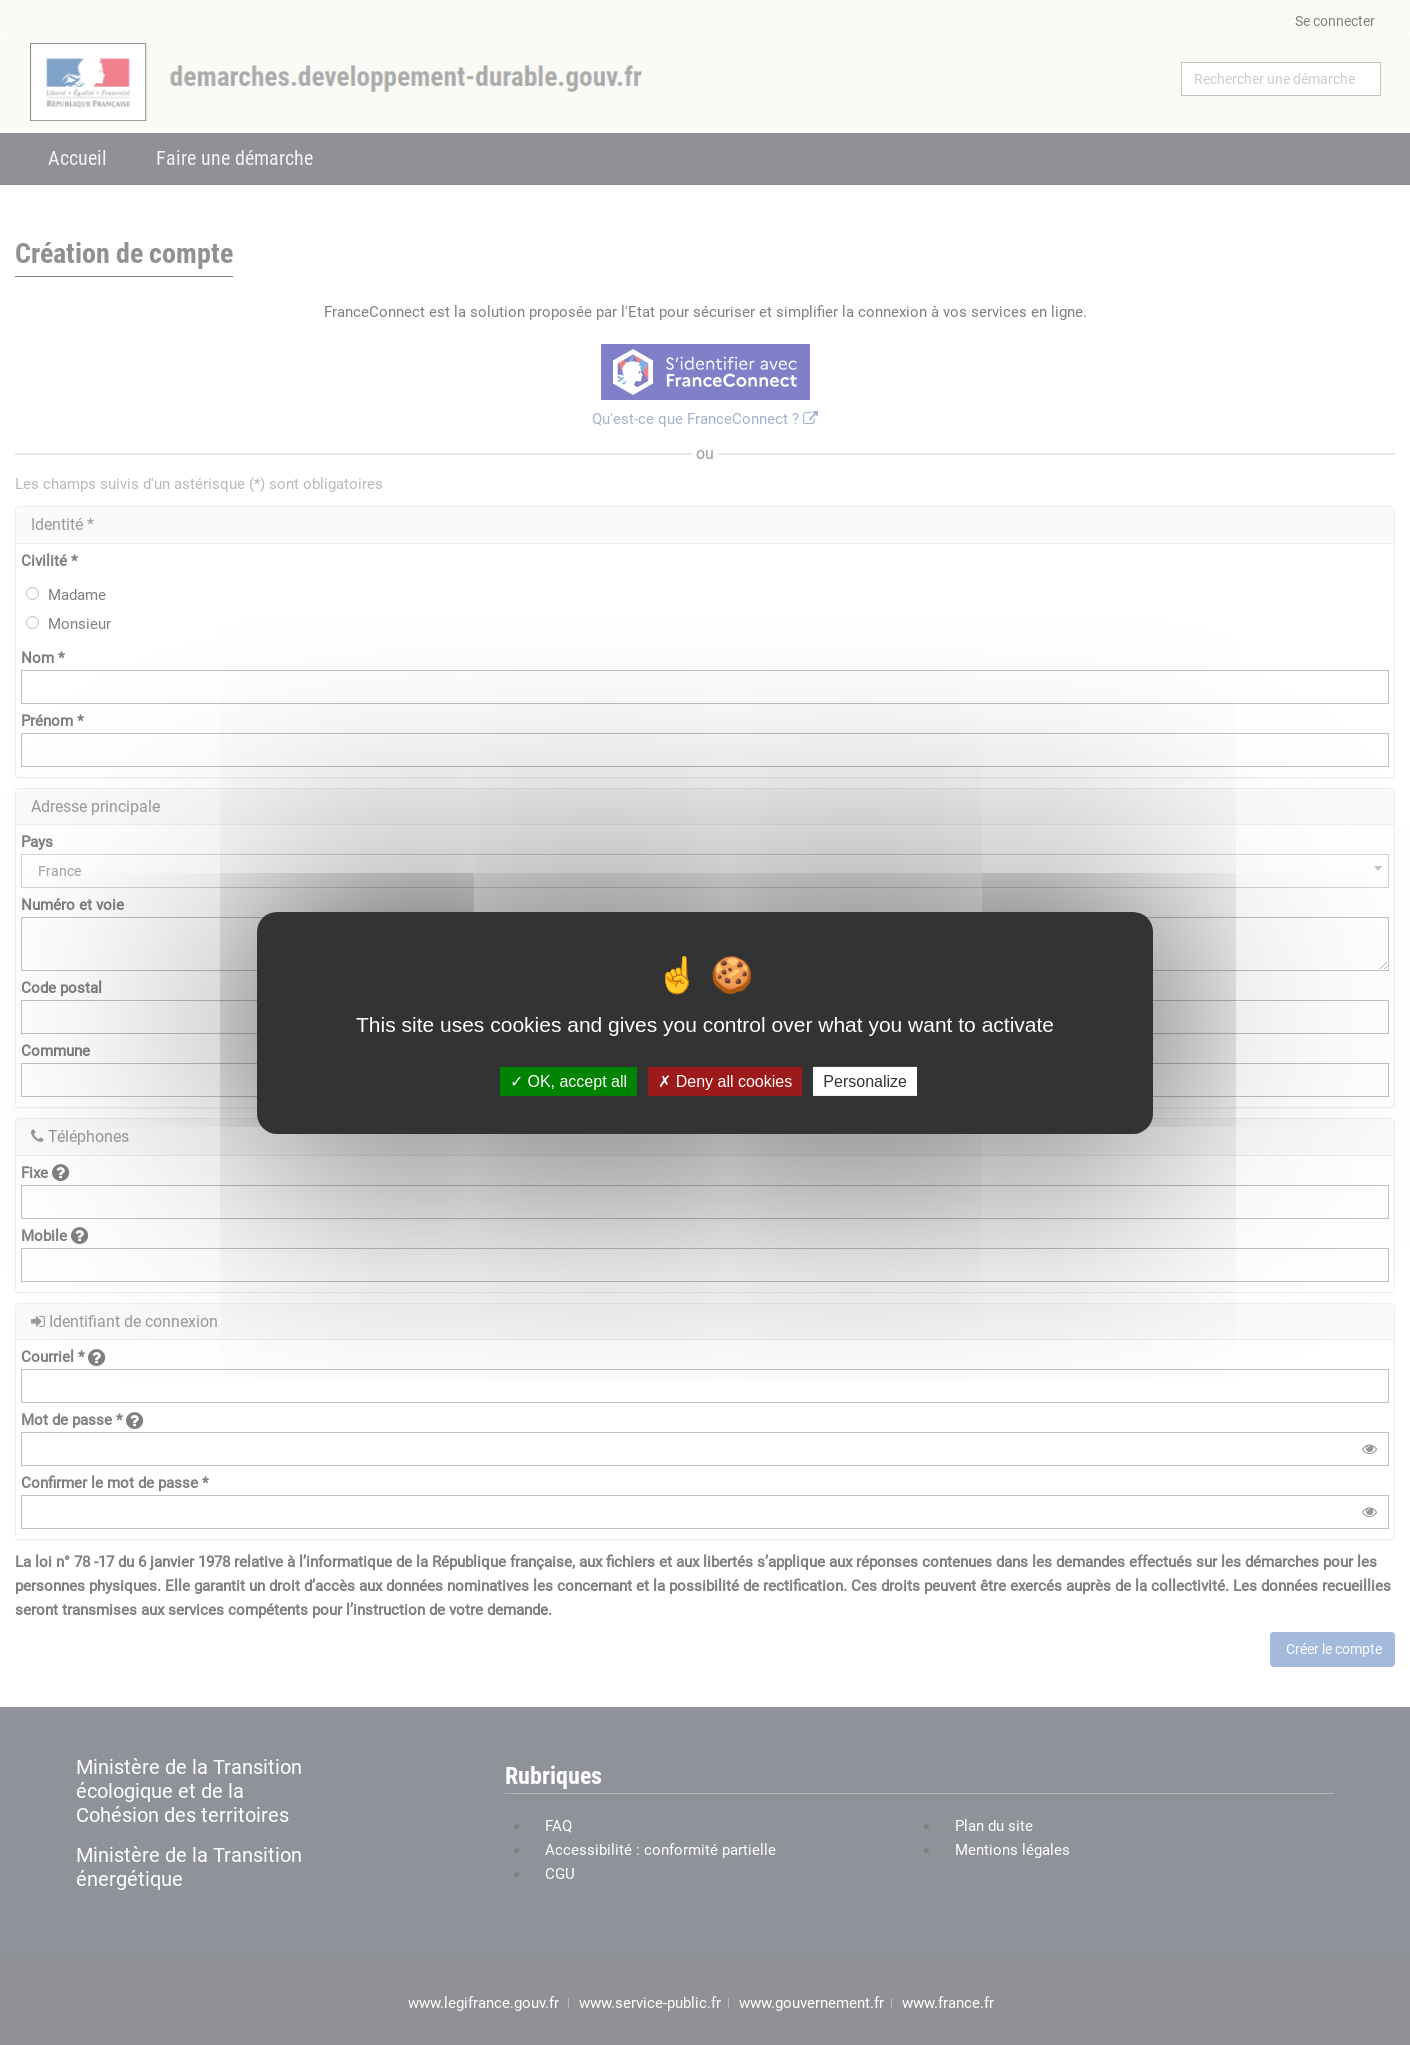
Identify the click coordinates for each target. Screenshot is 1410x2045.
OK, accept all (568, 1080)
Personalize (865, 1080)
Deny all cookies (725, 1080)
